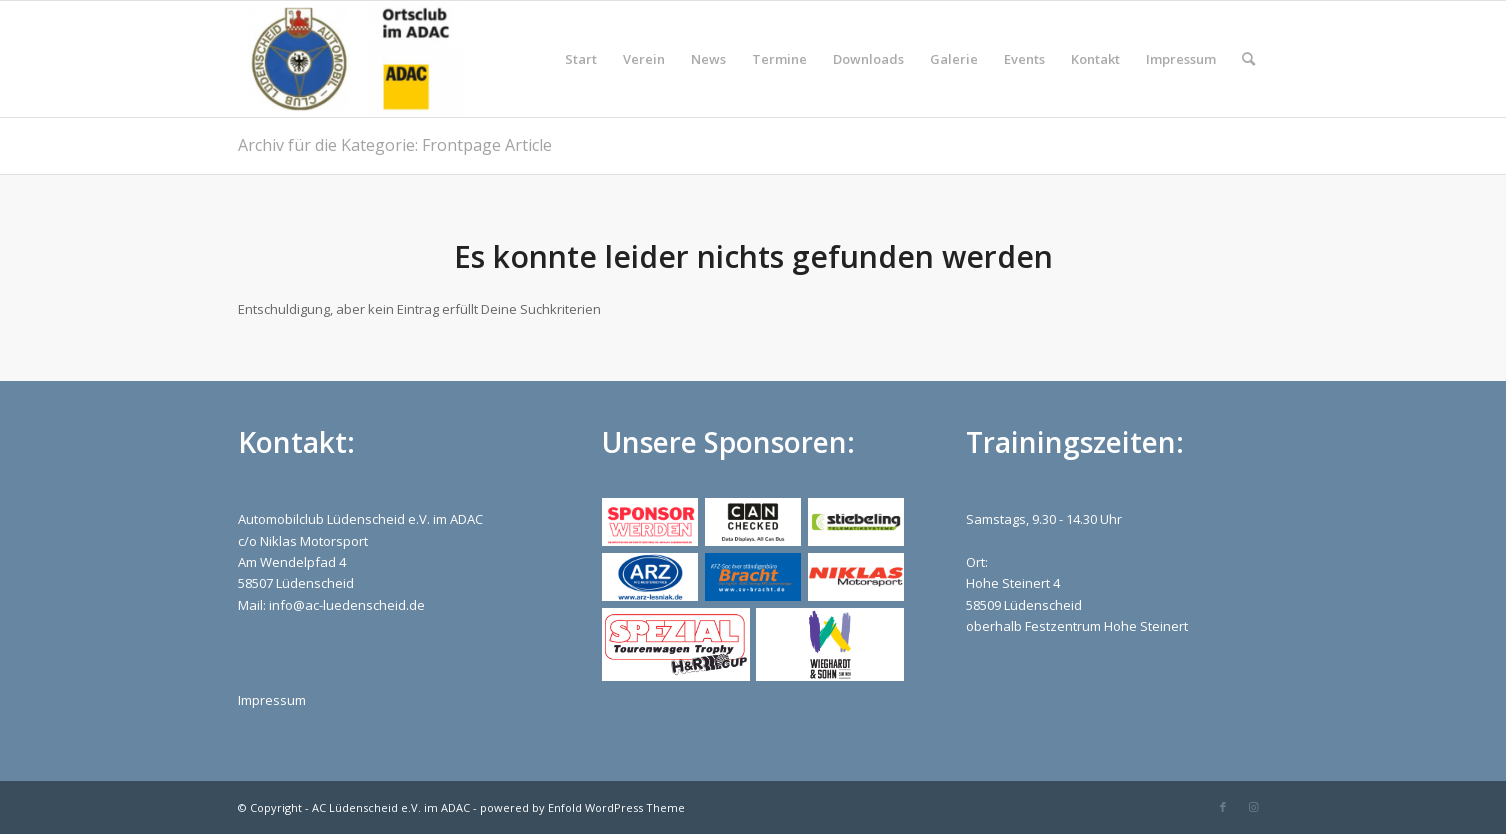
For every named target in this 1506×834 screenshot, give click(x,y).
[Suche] (1248, 59)
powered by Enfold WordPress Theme (582, 807)
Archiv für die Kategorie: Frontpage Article (395, 145)
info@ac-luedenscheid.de (347, 605)
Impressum (272, 700)
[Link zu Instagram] (1253, 807)
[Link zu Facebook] (1223, 807)
